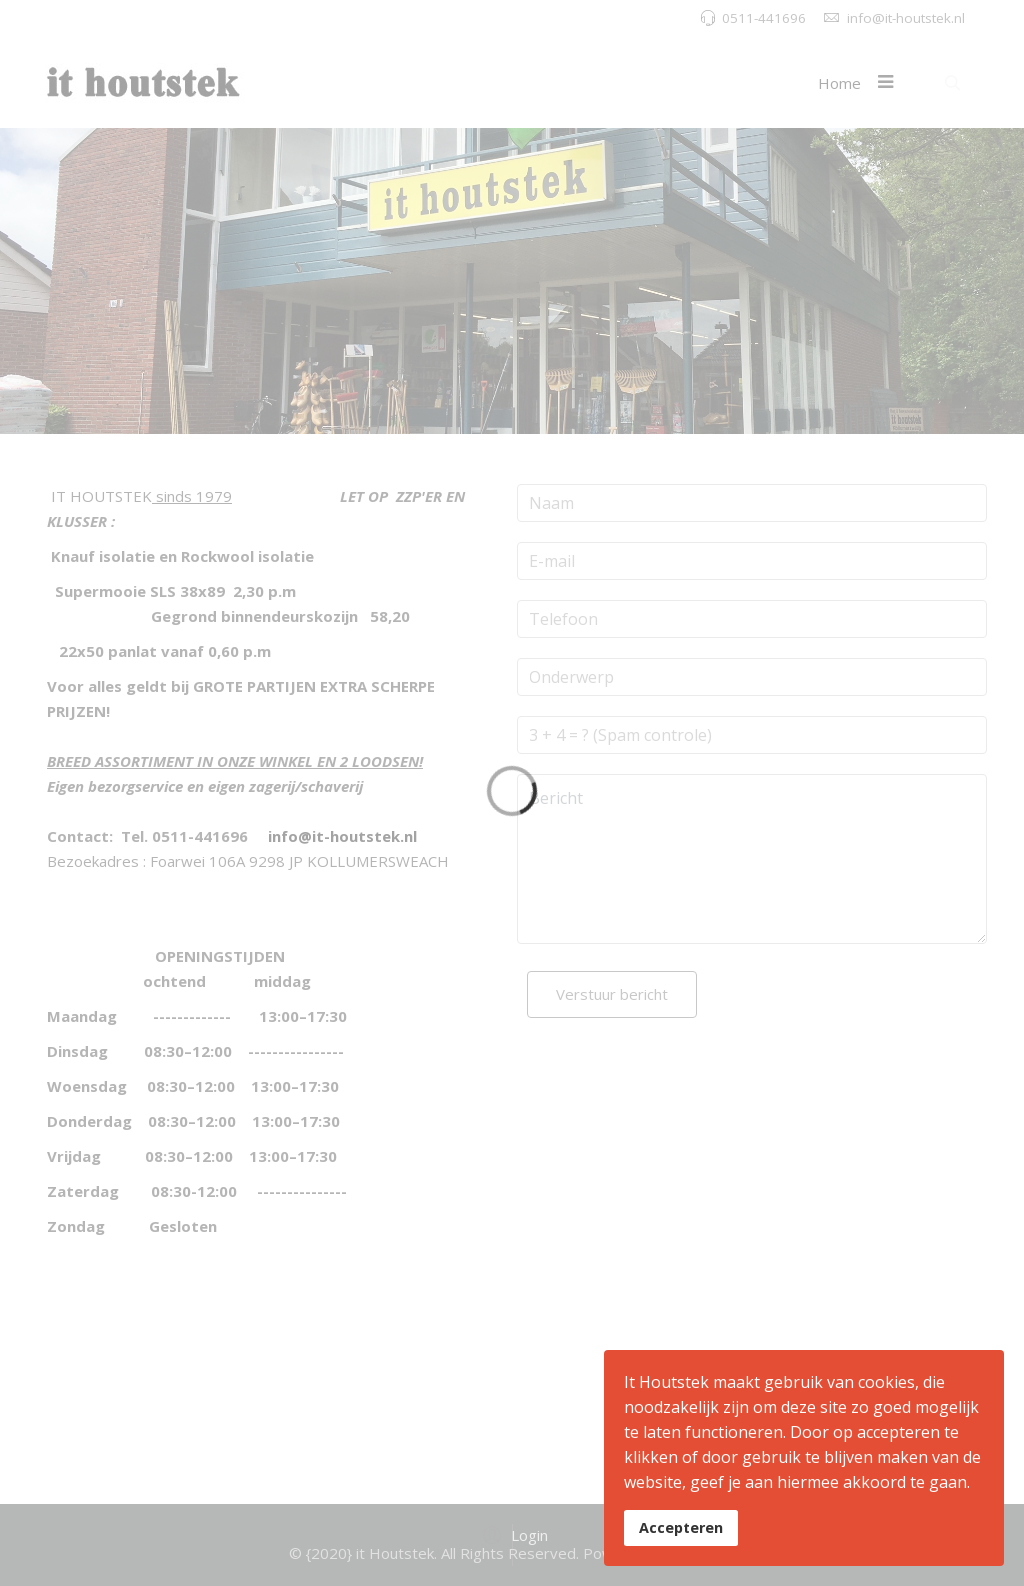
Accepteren (681, 1527)
